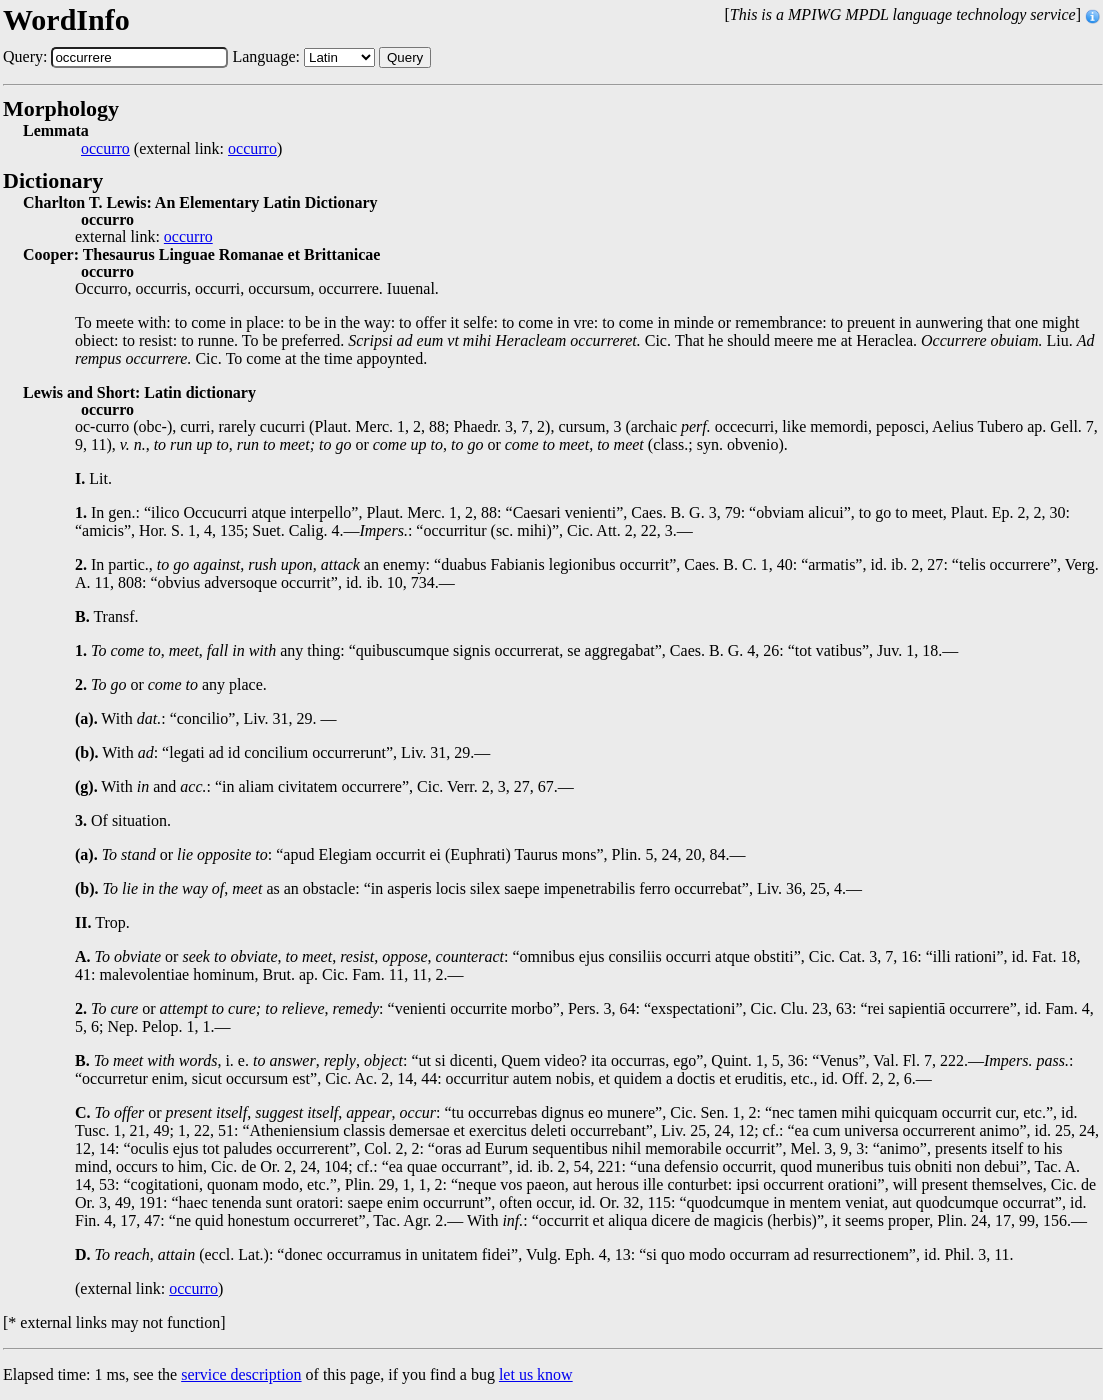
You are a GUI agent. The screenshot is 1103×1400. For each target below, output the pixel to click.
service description (241, 1374)
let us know (536, 1374)
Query (405, 57)
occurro (105, 149)
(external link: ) (181, 149)
